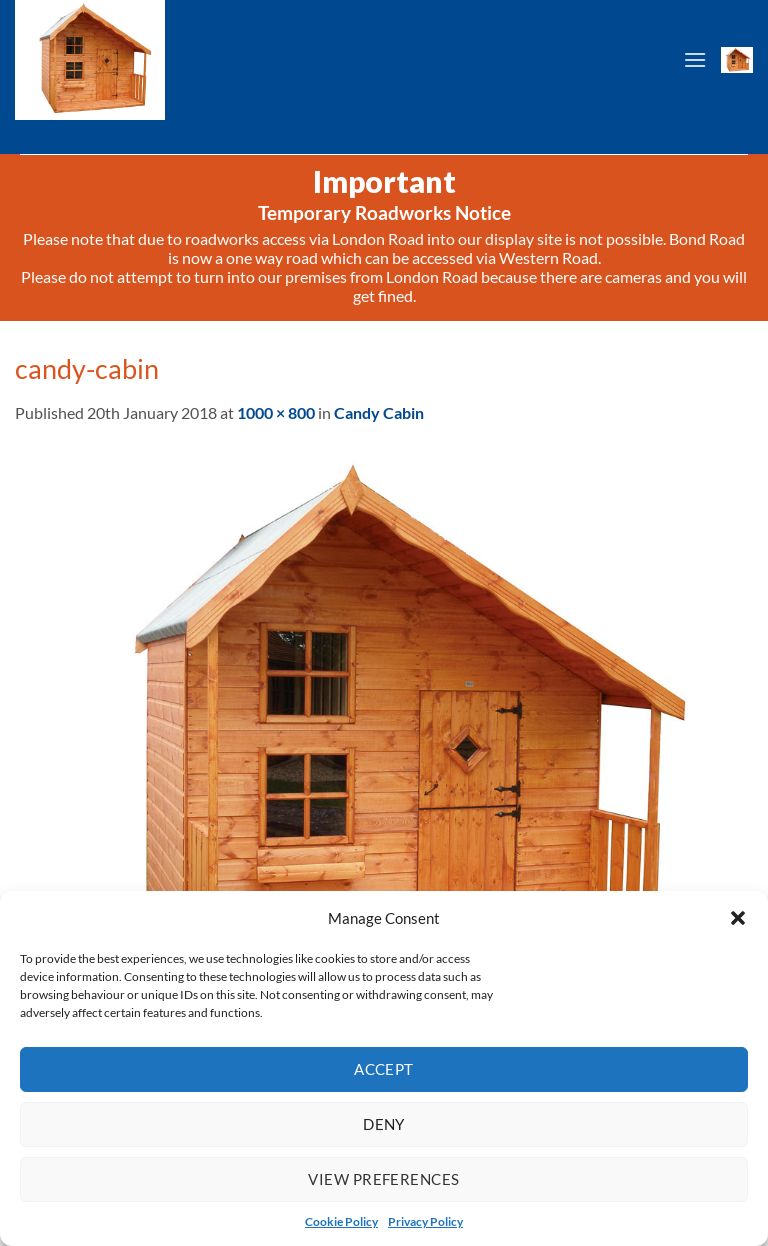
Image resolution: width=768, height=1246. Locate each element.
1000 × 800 (276, 412)
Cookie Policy (341, 1221)
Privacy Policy (425, 1221)
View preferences (383, 1179)
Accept (384, 1069)
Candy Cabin (379, 412)
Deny (384, 1124)
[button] (738, 918)
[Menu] (695, 59)
